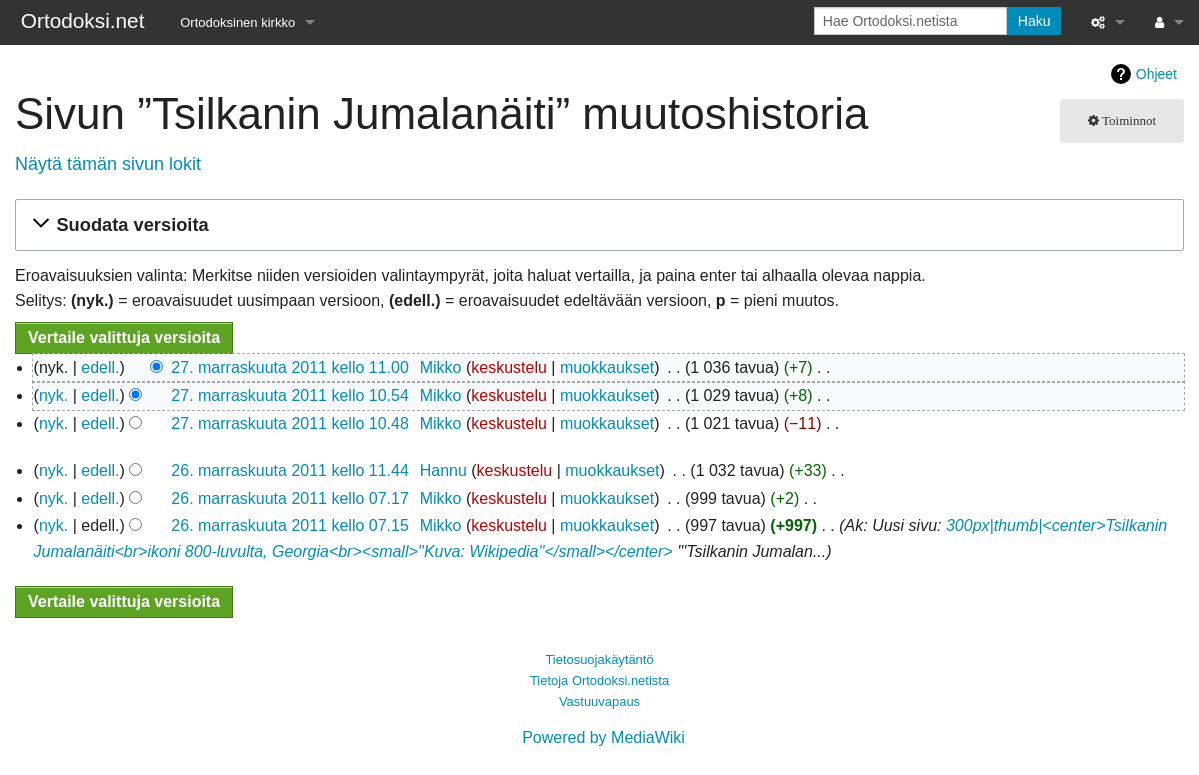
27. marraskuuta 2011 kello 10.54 (289, 395)
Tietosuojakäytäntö (599, 659)
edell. (100, 367)
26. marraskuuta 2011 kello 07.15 (289, 525)
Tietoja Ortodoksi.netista (599, 680)
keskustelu (509, 367)
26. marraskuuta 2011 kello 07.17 (289, 498)
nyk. (53, 395)
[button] (596, 225)
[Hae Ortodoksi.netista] (910, 21)
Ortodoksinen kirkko (237, 22)
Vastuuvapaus (599, 701)
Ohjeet (1156, 74)
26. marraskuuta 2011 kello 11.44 (289, 470)
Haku (1034, 21)
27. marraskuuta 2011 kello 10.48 (289, 423)
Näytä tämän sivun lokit (108, 164)
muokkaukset (607, 367)
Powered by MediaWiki (603, 737)
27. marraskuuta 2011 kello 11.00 (289, 367)
